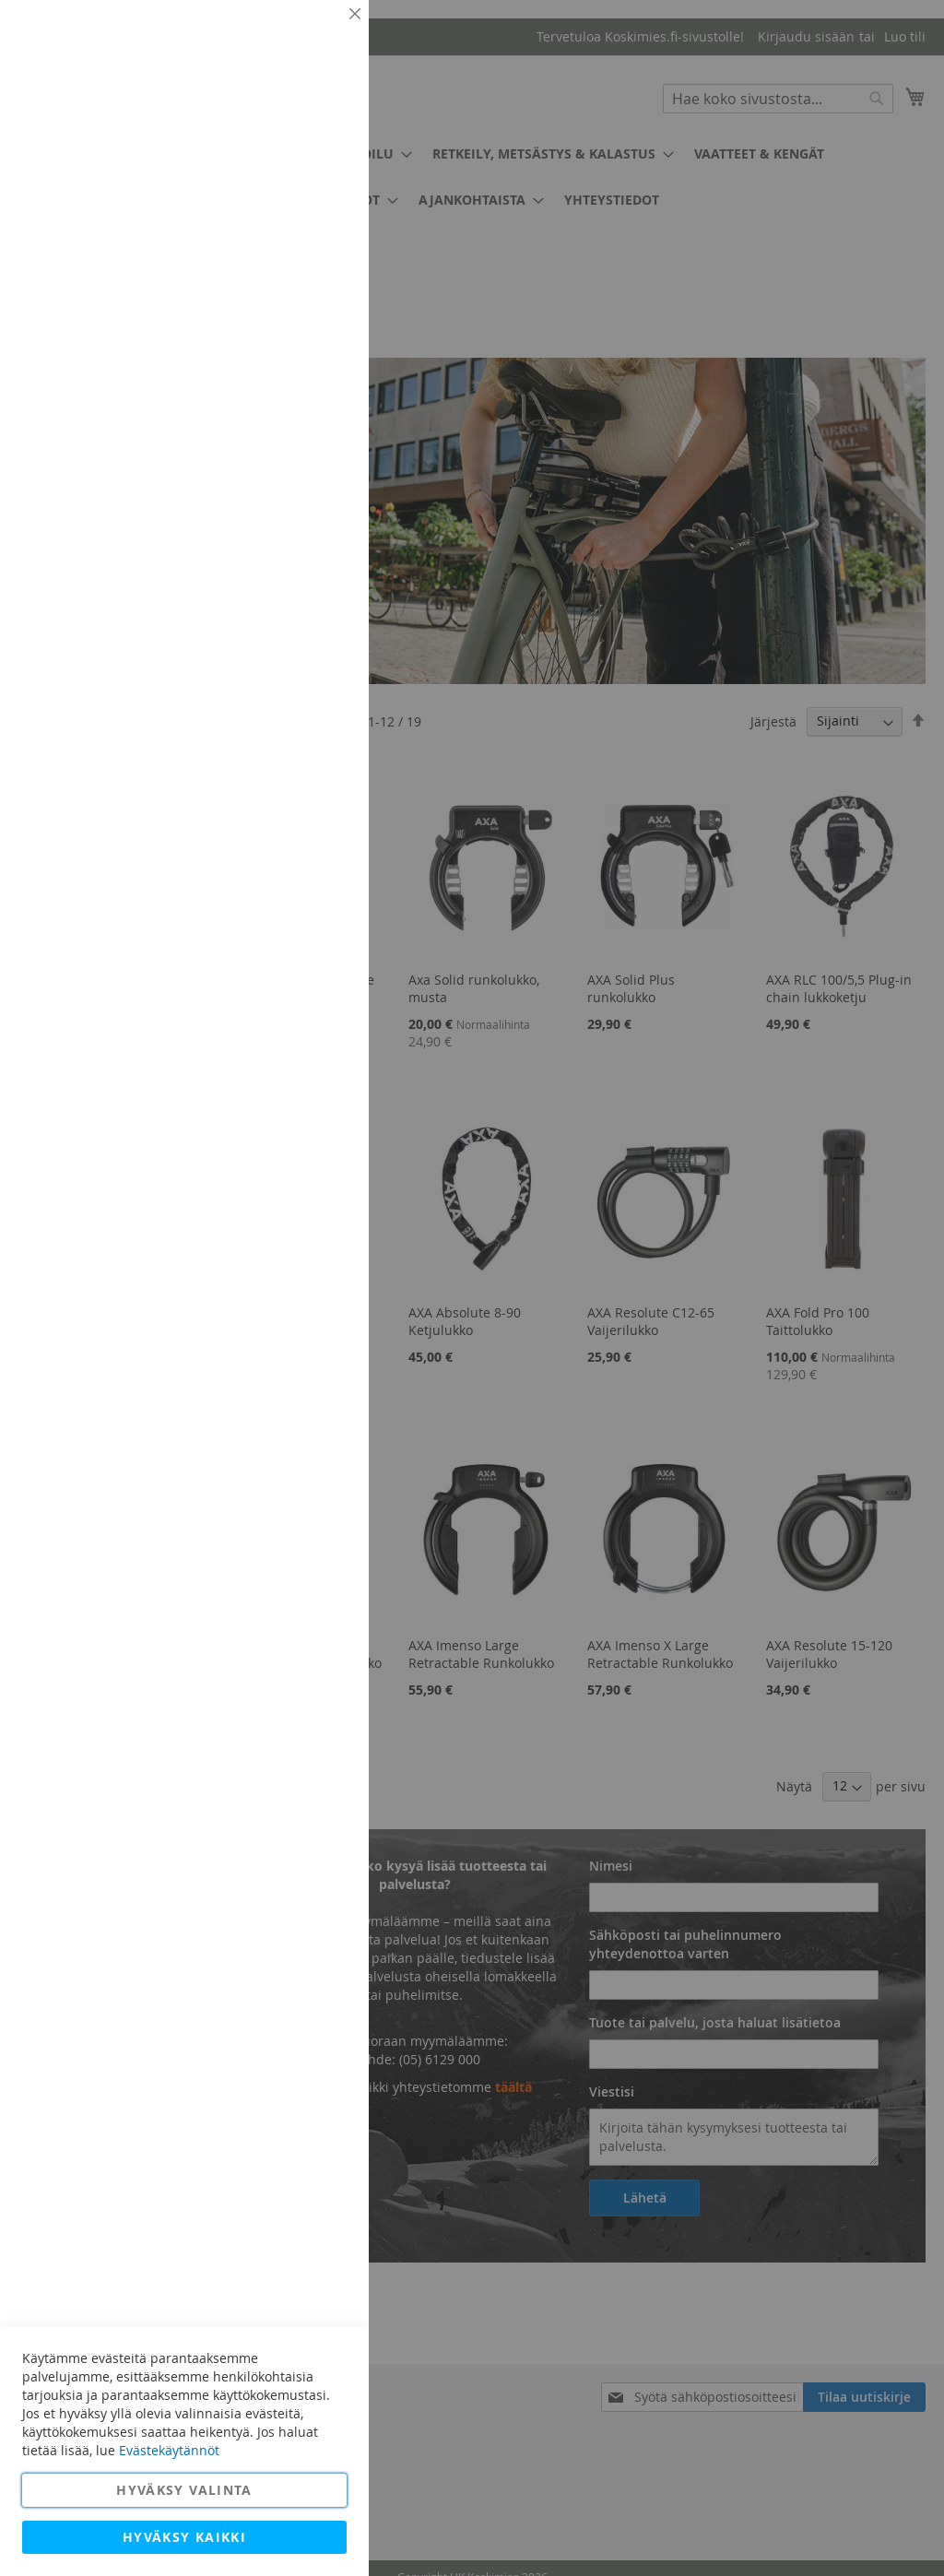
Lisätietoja (313, 170)
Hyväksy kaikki (184, 2537)
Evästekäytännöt (169, 2450)
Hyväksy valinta (184, 2490)
